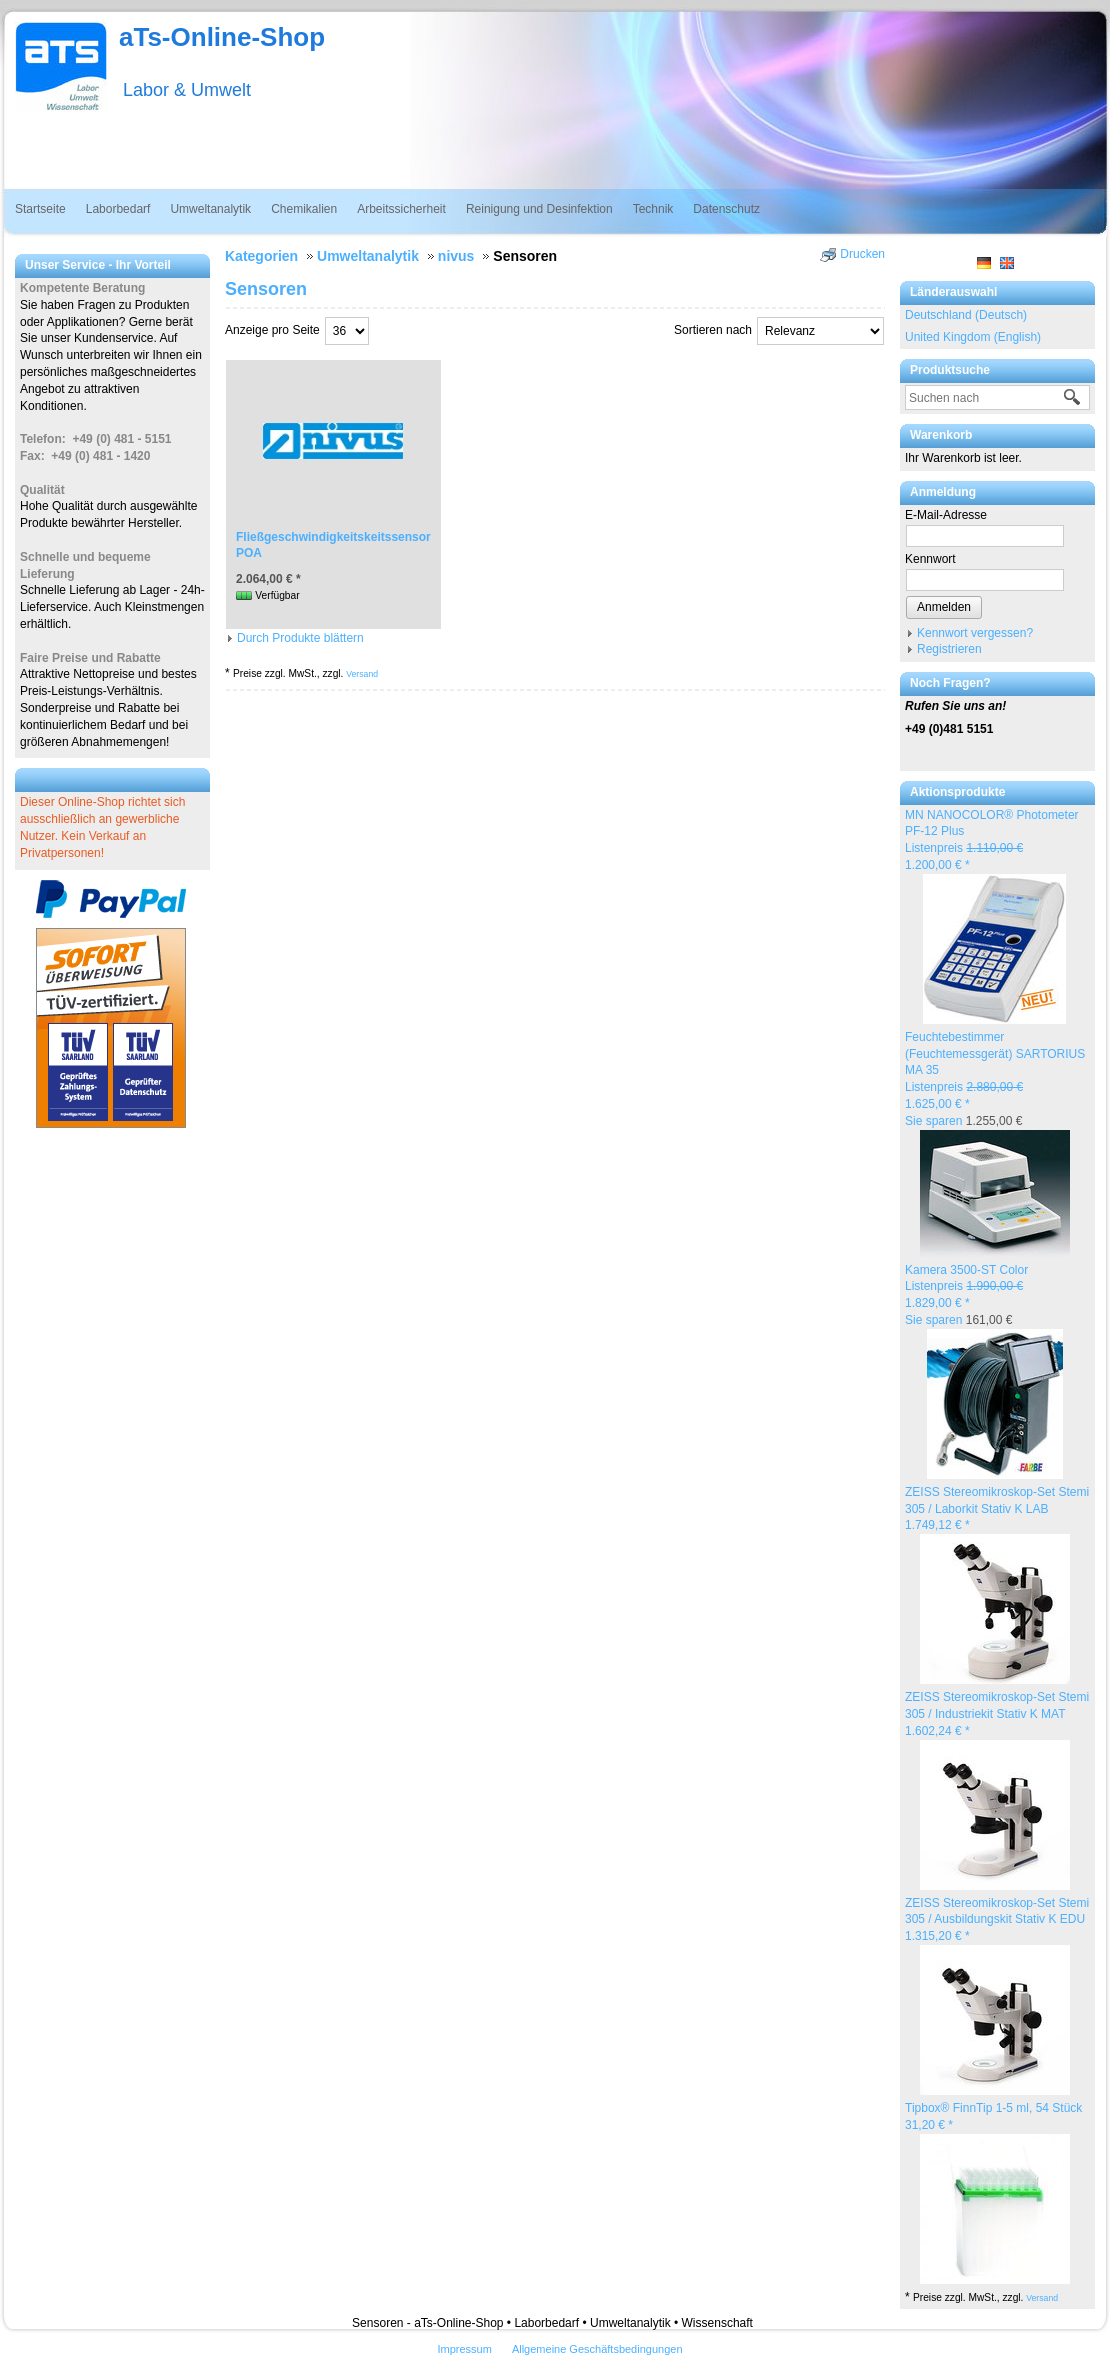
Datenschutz (726, 209)
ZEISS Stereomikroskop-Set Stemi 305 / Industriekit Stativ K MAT (997, 1714)
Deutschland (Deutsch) (966, 315)
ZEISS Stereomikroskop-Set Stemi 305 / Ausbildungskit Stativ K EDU (997, 1920)
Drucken (862, 254)
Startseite (40, 209)
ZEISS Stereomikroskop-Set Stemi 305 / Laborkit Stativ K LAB (997, 1509)
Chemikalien (304, 209)
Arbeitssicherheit (401, 209)
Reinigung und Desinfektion (539, 209)
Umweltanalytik (210, 209)
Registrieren (949, 649)
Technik (653, 209)
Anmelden (944, 607)
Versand (1042, 2298)
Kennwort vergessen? (975, 633)
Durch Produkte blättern (300, 638)
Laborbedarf (118, 209)
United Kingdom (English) (973, 337)
